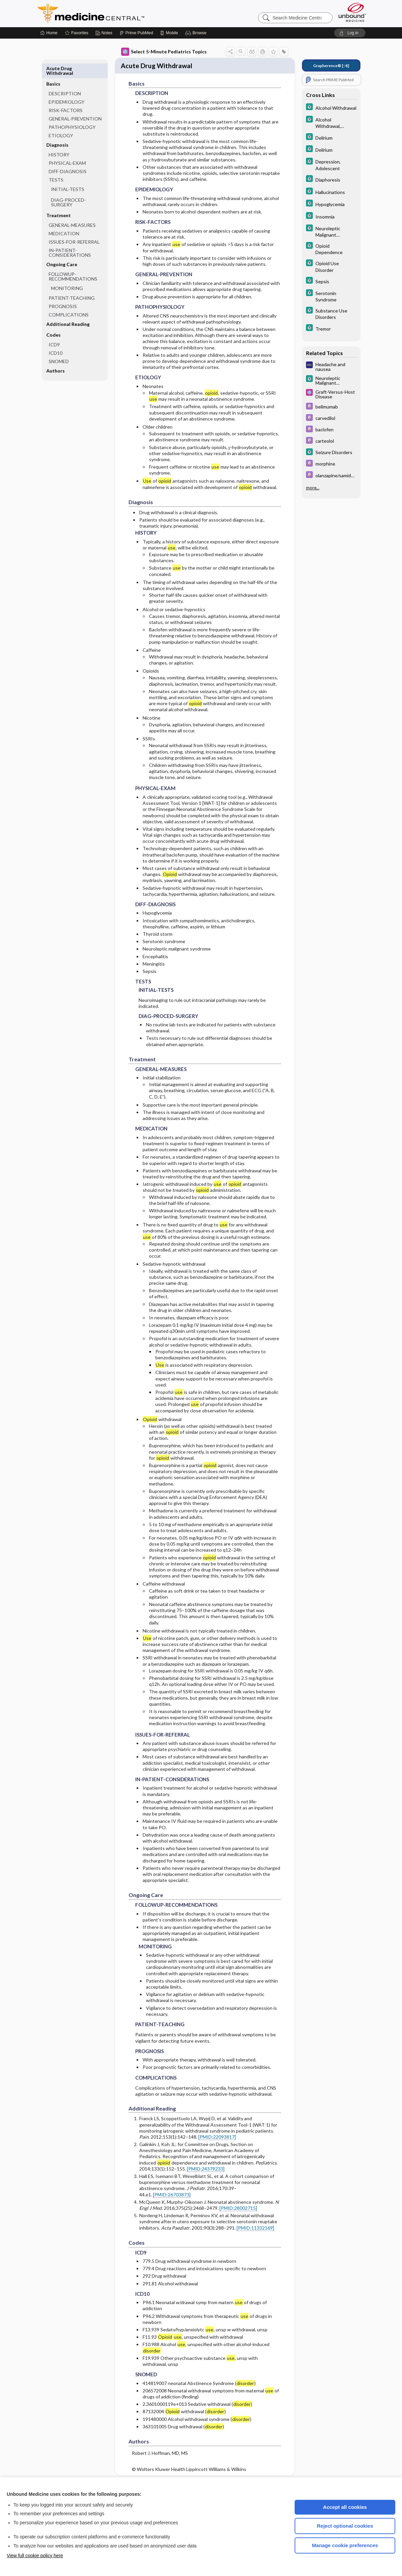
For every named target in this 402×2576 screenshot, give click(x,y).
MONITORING (67, 273)
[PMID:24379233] (205, 2165)
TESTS (56, 164)
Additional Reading (68, 308)
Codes (53, 319)
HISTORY (59, 139)
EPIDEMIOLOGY (67, 86)
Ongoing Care (61, 249)
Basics (53, 68)
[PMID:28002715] (238, 2204)
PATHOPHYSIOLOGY (72, 111)
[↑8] (331, 65)
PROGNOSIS (63, 291)
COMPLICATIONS (69, 299)
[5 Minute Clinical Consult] (331, 107)
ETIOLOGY (61, 120)
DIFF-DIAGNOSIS (68, 156)
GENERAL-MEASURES (72, 209)
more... (312, 487)
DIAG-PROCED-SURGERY (68, 187)
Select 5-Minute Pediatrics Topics (164, 52)
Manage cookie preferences (345, 2545)
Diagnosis (57, 129)
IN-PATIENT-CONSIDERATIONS (70, 237)
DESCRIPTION (65, 78)
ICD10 (55, 337)
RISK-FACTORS (66, 95)
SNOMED (59, 346)
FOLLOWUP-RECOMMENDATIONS (73, 261)
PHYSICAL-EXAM (67, 147)
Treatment (58, 200)
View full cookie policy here (35, 2555)
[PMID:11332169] (255, 2224)
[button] (196, 33)
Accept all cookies (345, 2507)
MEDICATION (64, 218)
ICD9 (54, 329)
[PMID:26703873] (172, 2191)
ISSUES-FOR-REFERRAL (74, 226)
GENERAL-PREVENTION (75, 103)
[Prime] (136, 33)
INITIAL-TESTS (67, 174)
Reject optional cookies (345, 2526)
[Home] (48, 33)
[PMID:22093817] (217, 2133)
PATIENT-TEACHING (72, 282)
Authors (55, 355)
